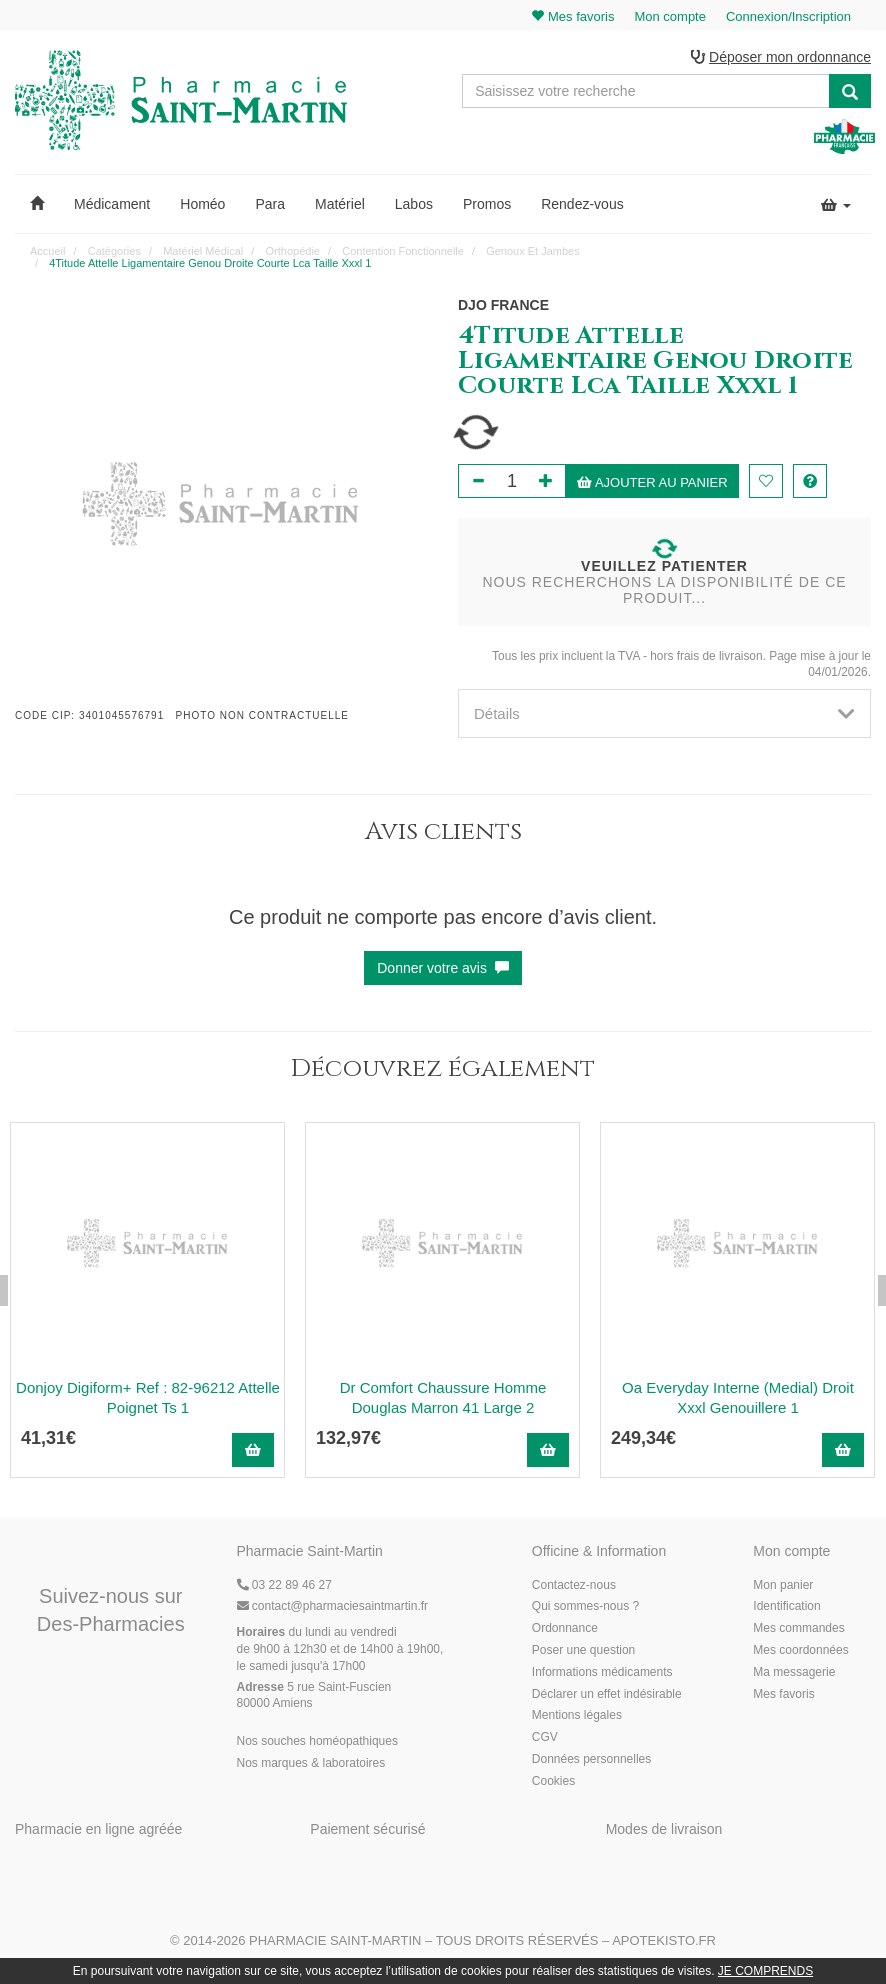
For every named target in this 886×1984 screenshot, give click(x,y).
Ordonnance (565, 1628)
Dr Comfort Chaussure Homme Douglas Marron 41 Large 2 (443, 1397)
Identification (786, 1606)
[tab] (664, 713)
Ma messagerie (794, 1672)
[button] (37, 204)
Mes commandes (798, 1628)
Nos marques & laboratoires (311, 1763)
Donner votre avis (443, 968)
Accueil (47, 251)
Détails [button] (664, 713)
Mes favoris (783, 1694)
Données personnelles (591, 1759)
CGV (545, 1737)
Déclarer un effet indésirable (607, 1694)
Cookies (553, 1781)
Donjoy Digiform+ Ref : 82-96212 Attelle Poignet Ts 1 (148, 1397)
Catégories (114, 251)
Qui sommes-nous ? (585, 1606)
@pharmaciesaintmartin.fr (333, 1606)
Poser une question (583, 1650)
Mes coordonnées (800, 1650)
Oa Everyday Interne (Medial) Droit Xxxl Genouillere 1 (738, 1397)
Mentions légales (577, 1715)
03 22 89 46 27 (284, 1585)
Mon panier (783, 1585)
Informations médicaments (602, 1672)
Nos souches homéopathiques (317, 1741)
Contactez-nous (574, 1585)
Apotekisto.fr (664, 1940)
